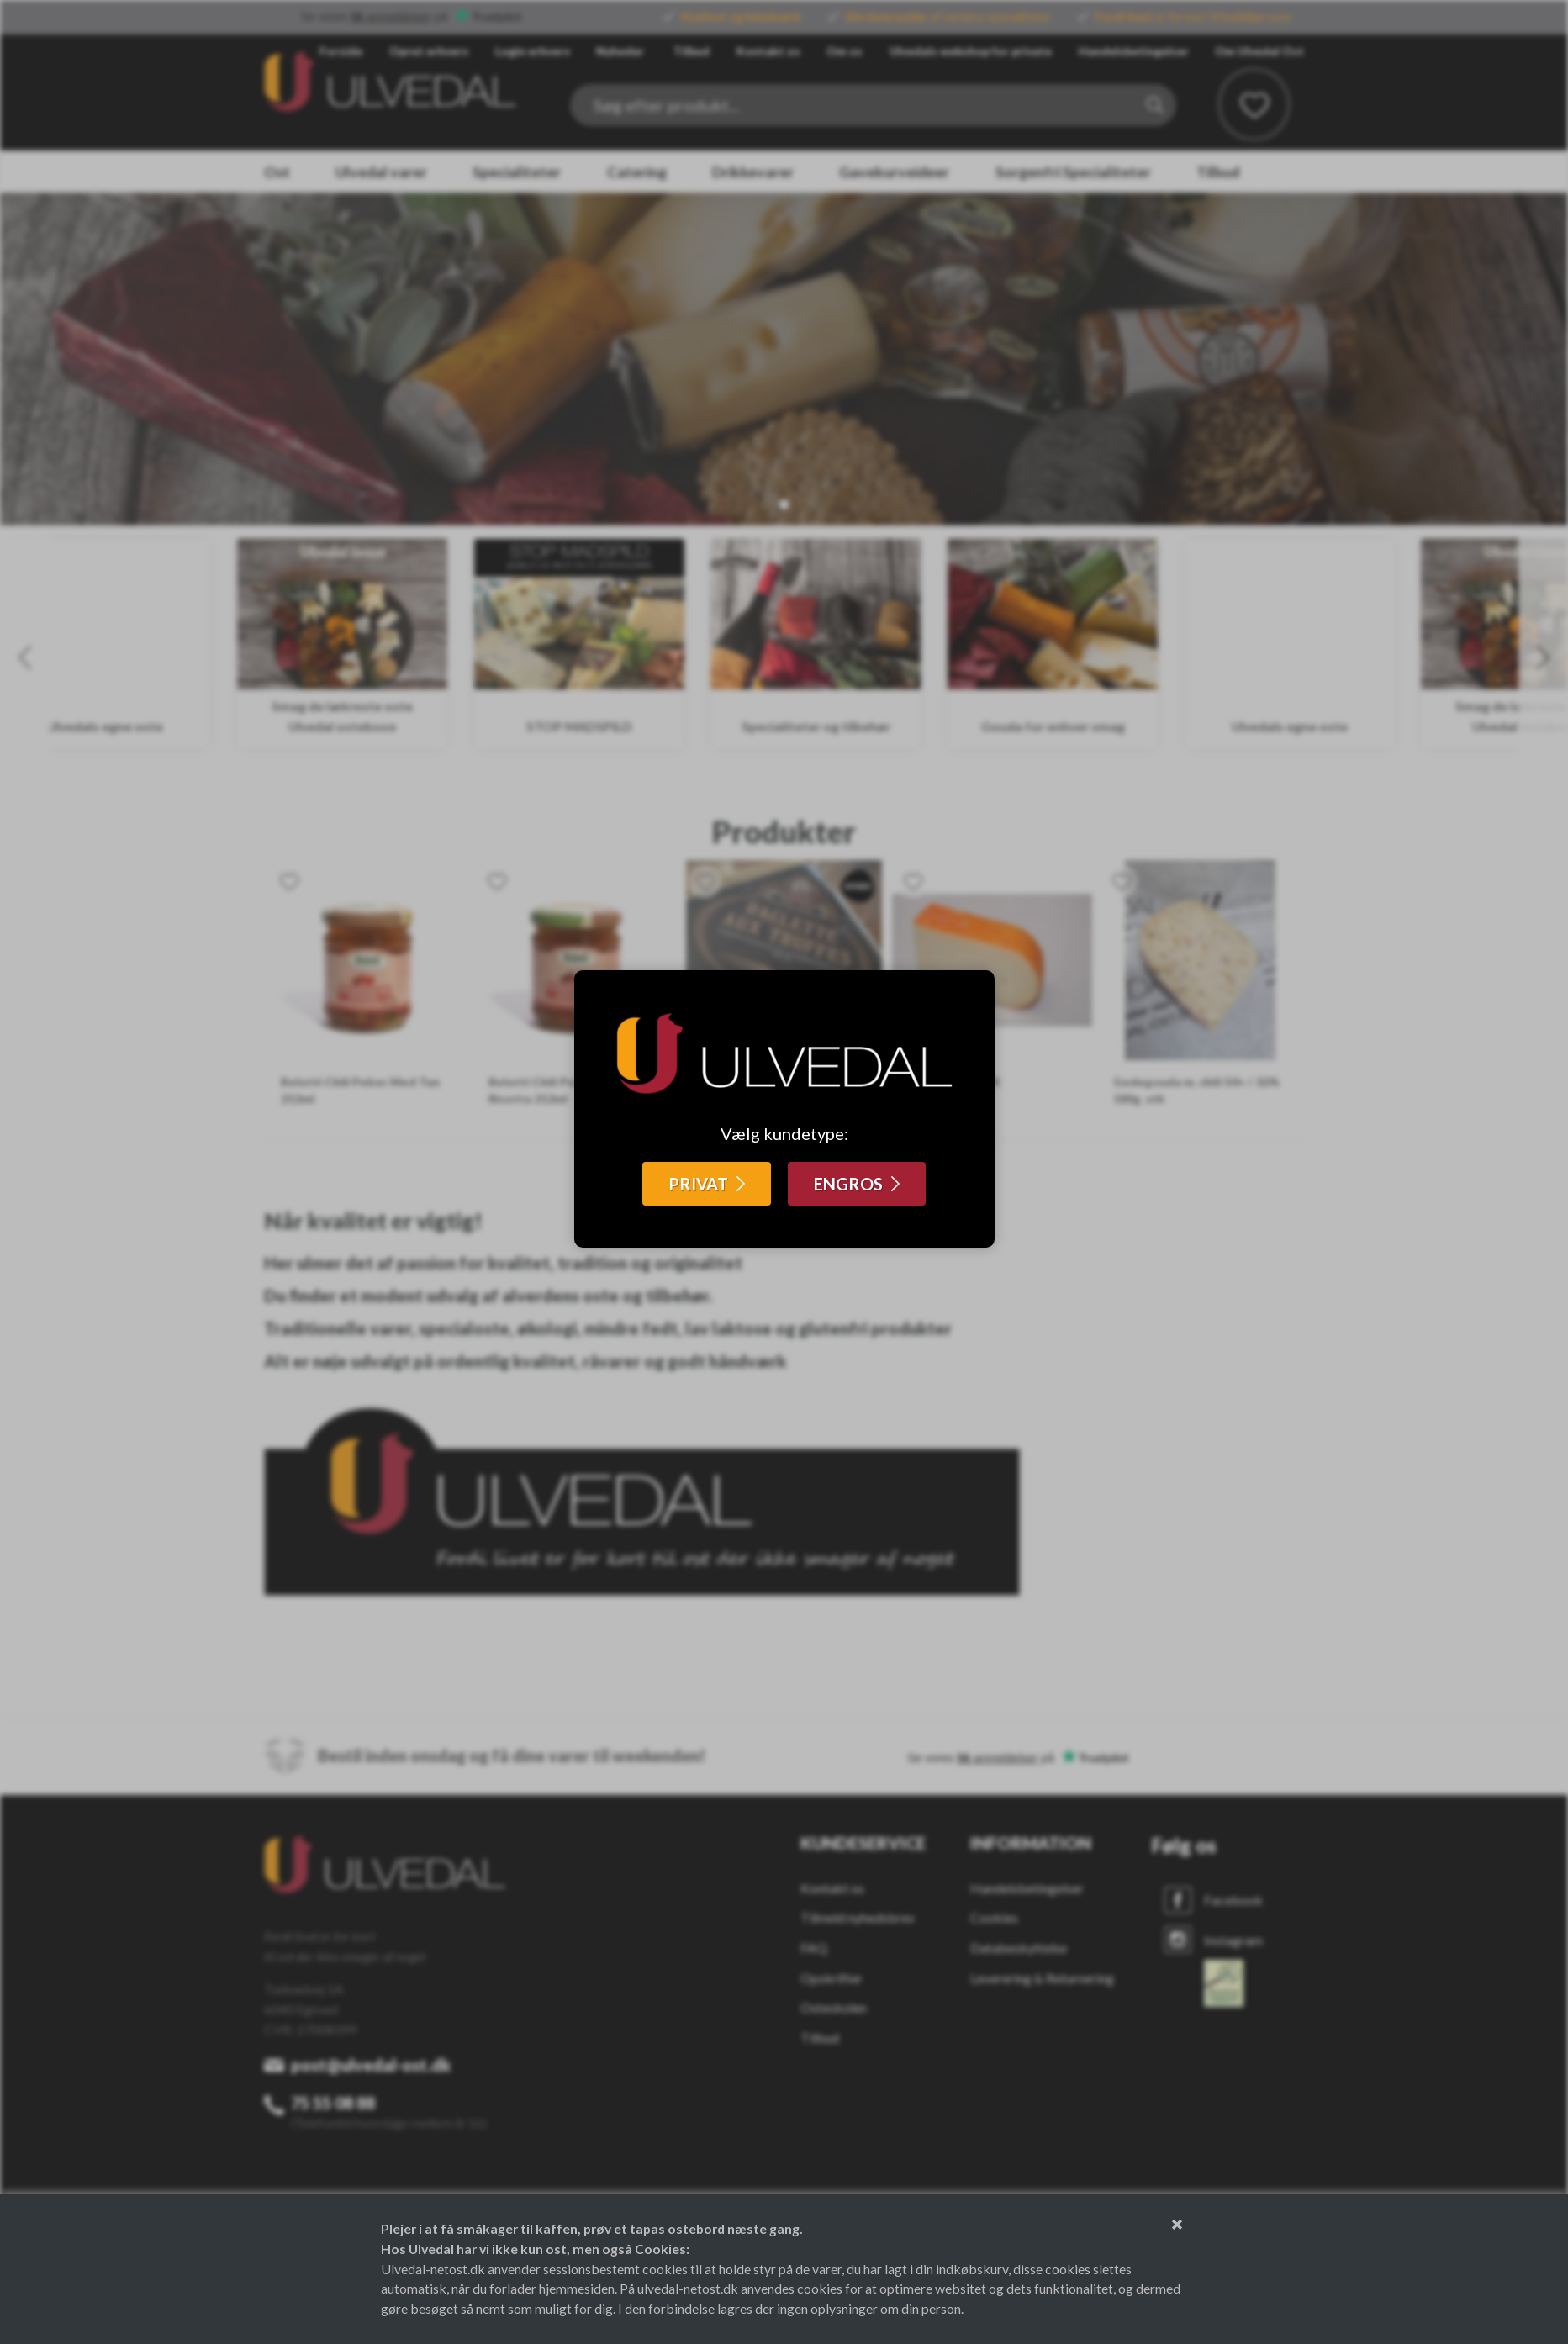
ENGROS (848, 1184)
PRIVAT (698, 1184)
